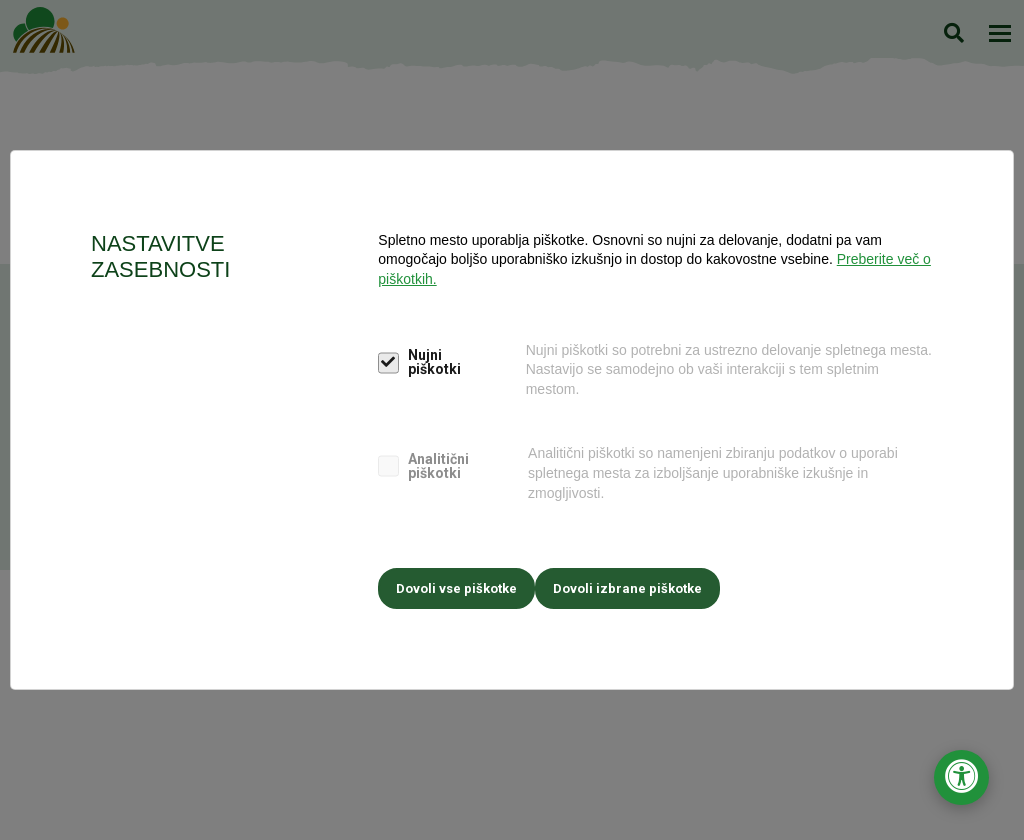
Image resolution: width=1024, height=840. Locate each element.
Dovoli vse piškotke (456, 583)
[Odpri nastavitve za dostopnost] (961, 777)
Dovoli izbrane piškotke (637, 583)
